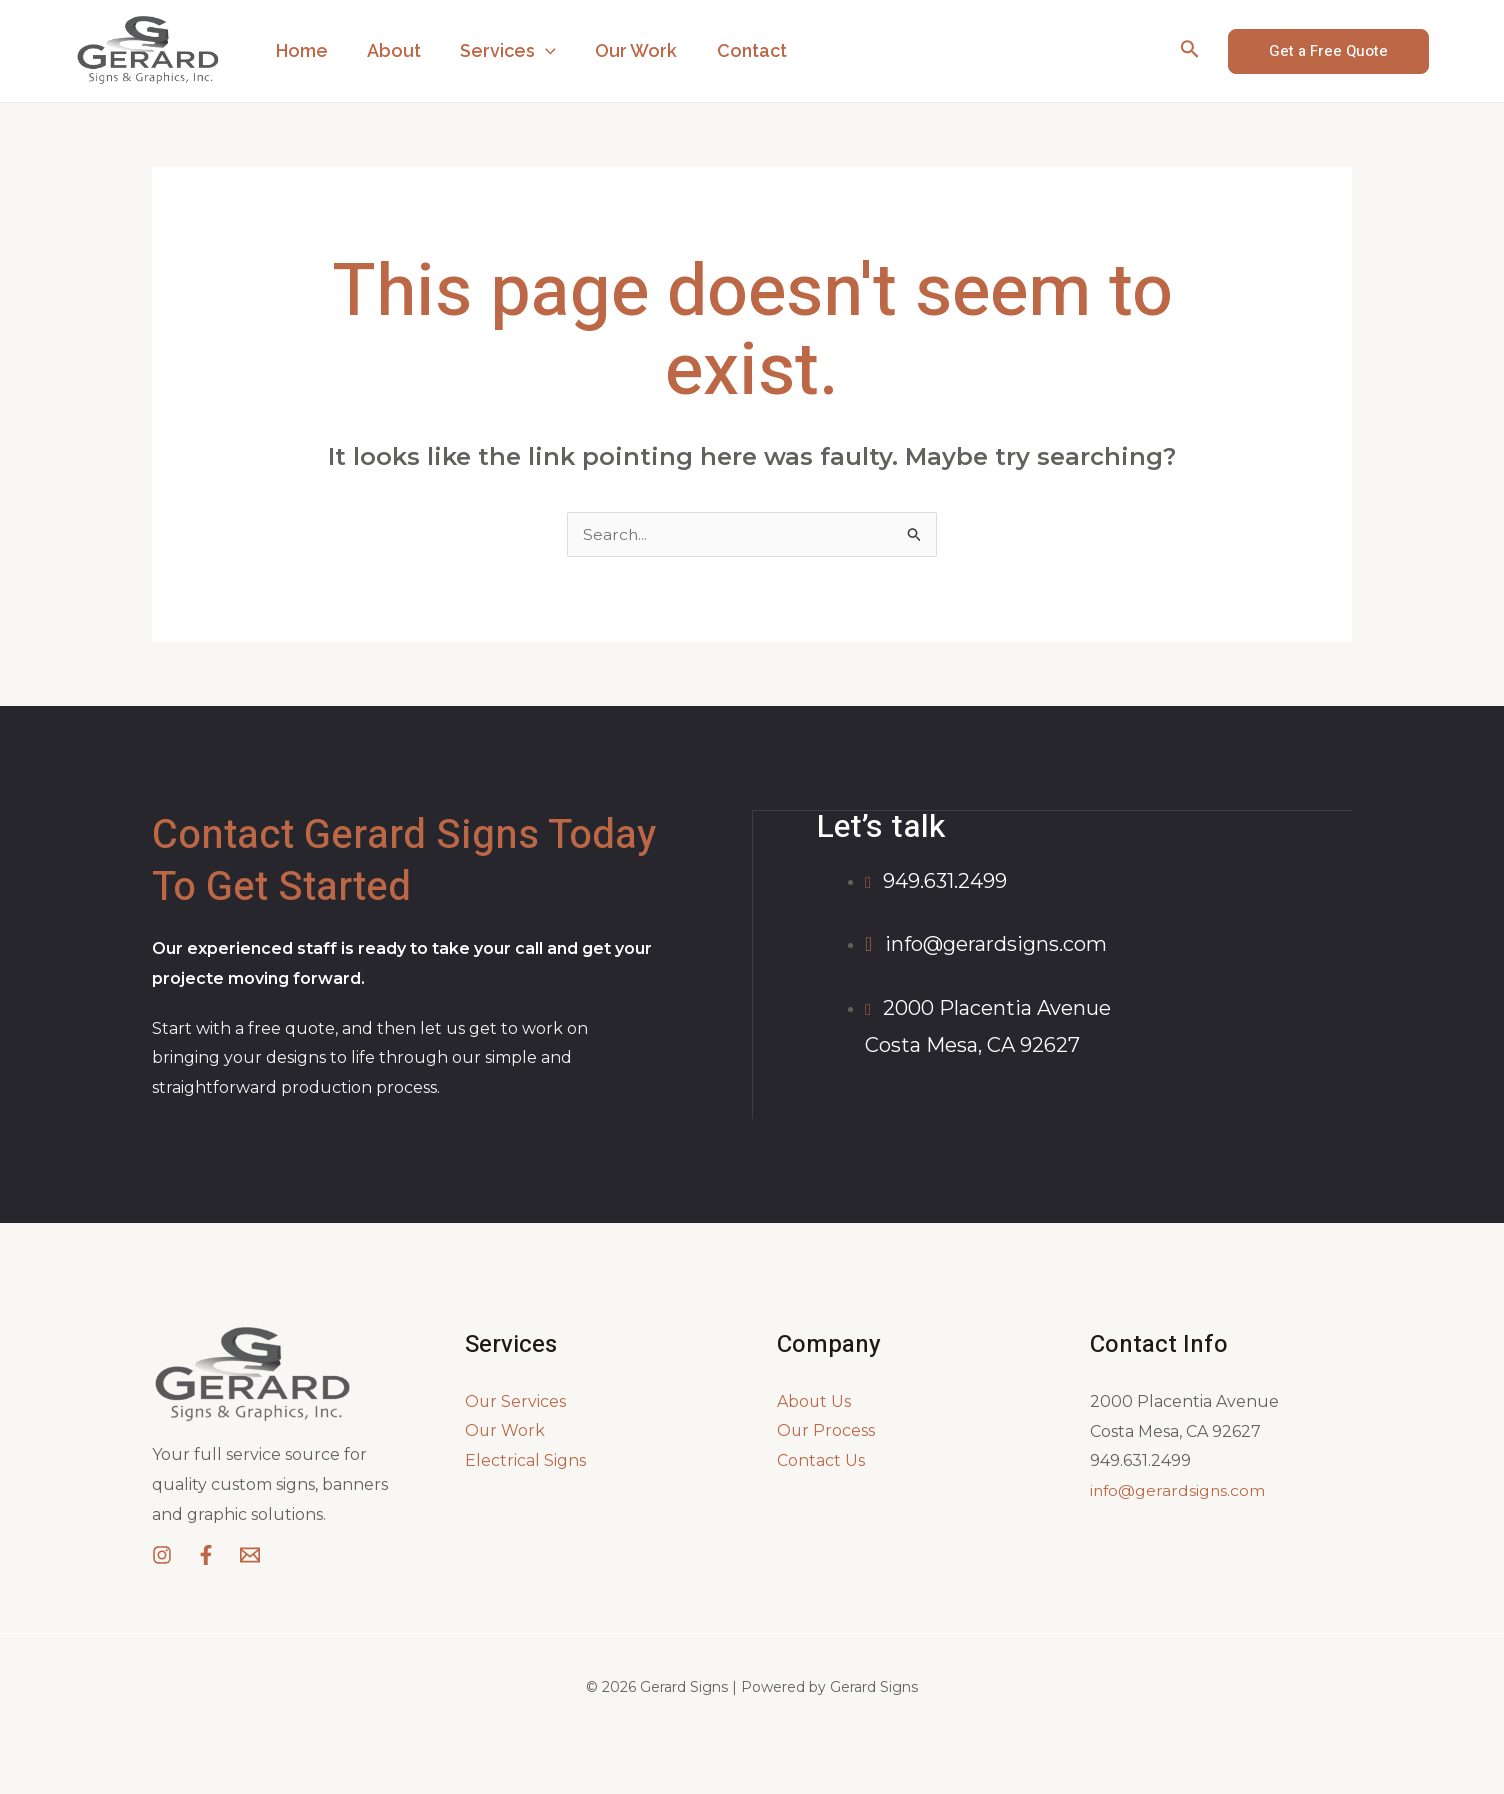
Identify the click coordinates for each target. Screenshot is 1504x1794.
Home (300, 50)
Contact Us (821, 1460)
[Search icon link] (1190, 51)
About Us (814, 1401)
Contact (737, 50)
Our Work (625, 50)
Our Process (826, 1431)
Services (500, 51)
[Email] (250, 1555)
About (389, 50)
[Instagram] (162, 1555)
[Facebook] (206, 1555)
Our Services (516, 1401)
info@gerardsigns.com (1179, 1490)
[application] (537, 51)
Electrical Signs (525, 1460)
